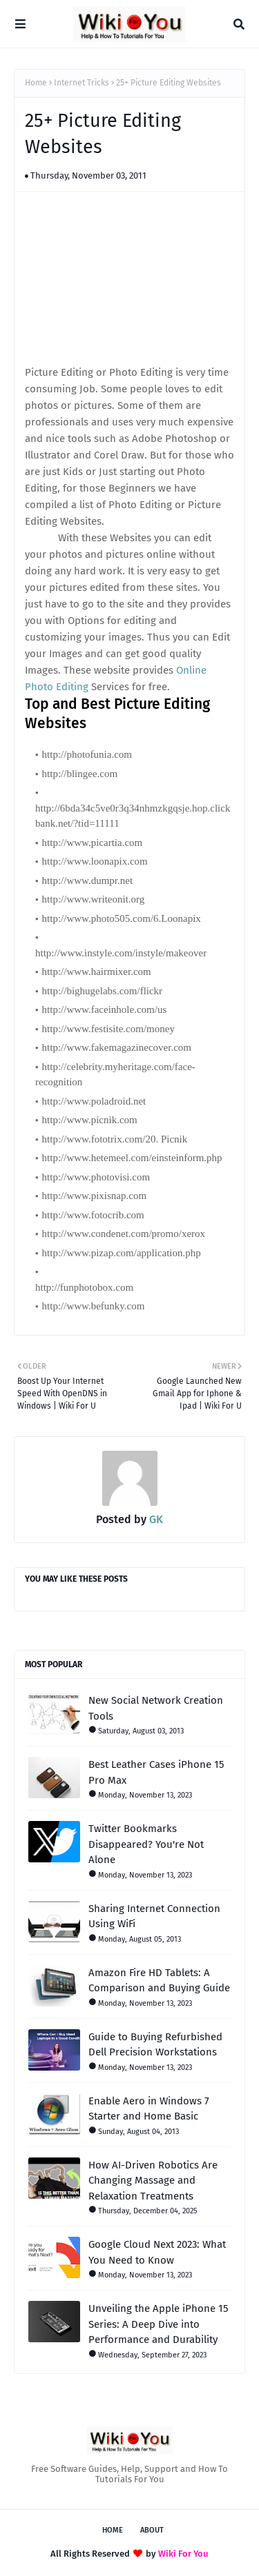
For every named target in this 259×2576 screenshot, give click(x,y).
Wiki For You (183, 2553)
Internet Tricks (81, 83)
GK (154, 1519)
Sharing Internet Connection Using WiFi (154, 1916)
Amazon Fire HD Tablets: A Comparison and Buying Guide (159, 1980)
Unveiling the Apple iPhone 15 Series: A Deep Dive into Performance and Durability (158, 2324)
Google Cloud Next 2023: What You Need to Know (157, 2252)
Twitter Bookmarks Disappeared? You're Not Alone (146, 1844)
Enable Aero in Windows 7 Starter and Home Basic (148, 2109)
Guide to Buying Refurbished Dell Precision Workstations (155, 2045)
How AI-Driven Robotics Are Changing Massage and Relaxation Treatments (153, 2180)
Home (36, 83)
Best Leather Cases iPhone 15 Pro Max (156, 1772)
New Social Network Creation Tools (155, 1708)
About (152, 2530)
